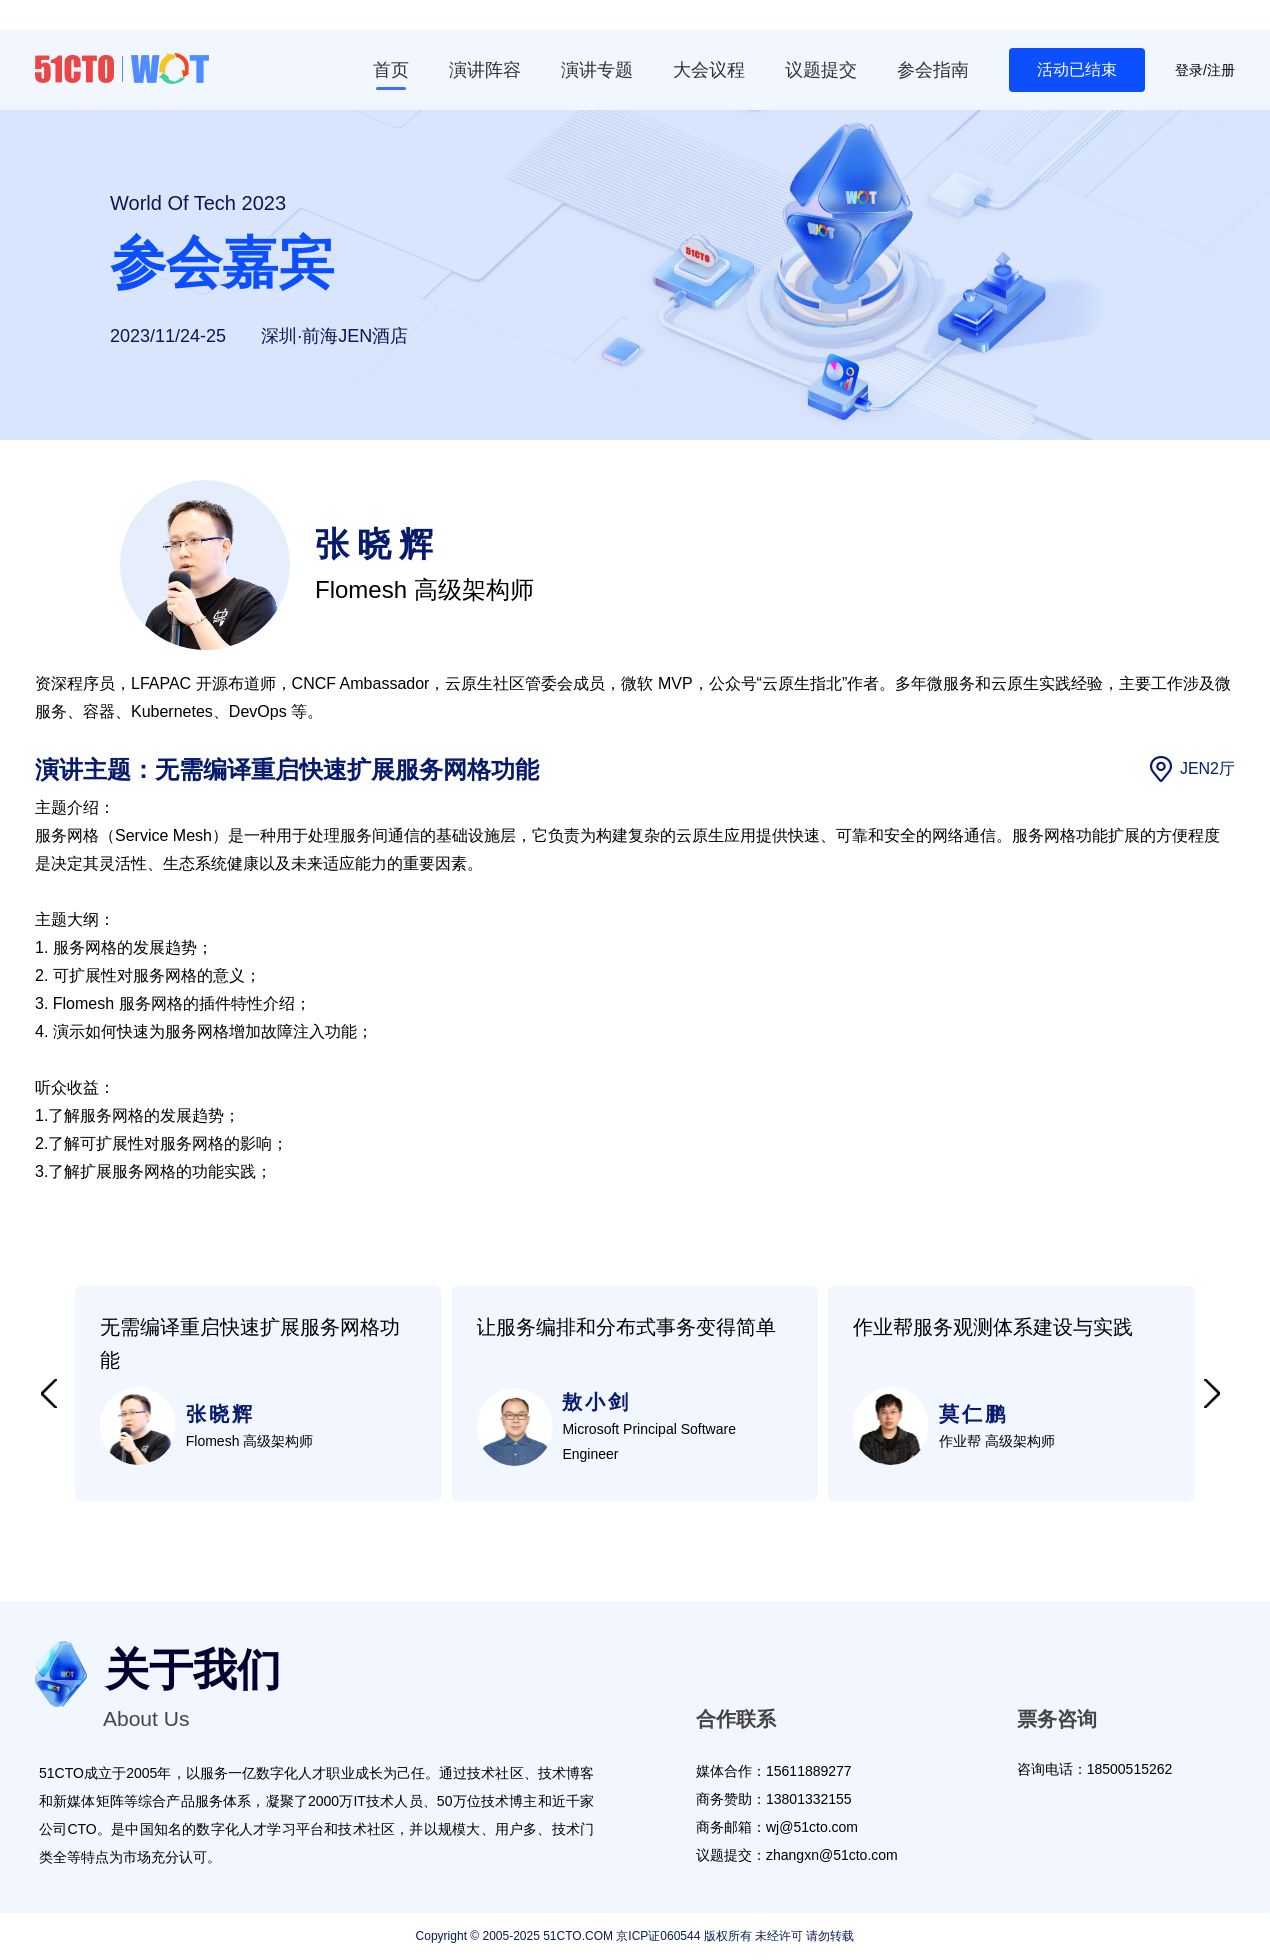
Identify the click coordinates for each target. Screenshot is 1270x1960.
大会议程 (709, 70)
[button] (48, 1394)
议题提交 (821, 70)
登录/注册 (1205, 70)
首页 (391, 70)
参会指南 (933, 70)
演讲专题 (597, 70)
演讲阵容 (485, 70)
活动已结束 (1077, 69)
